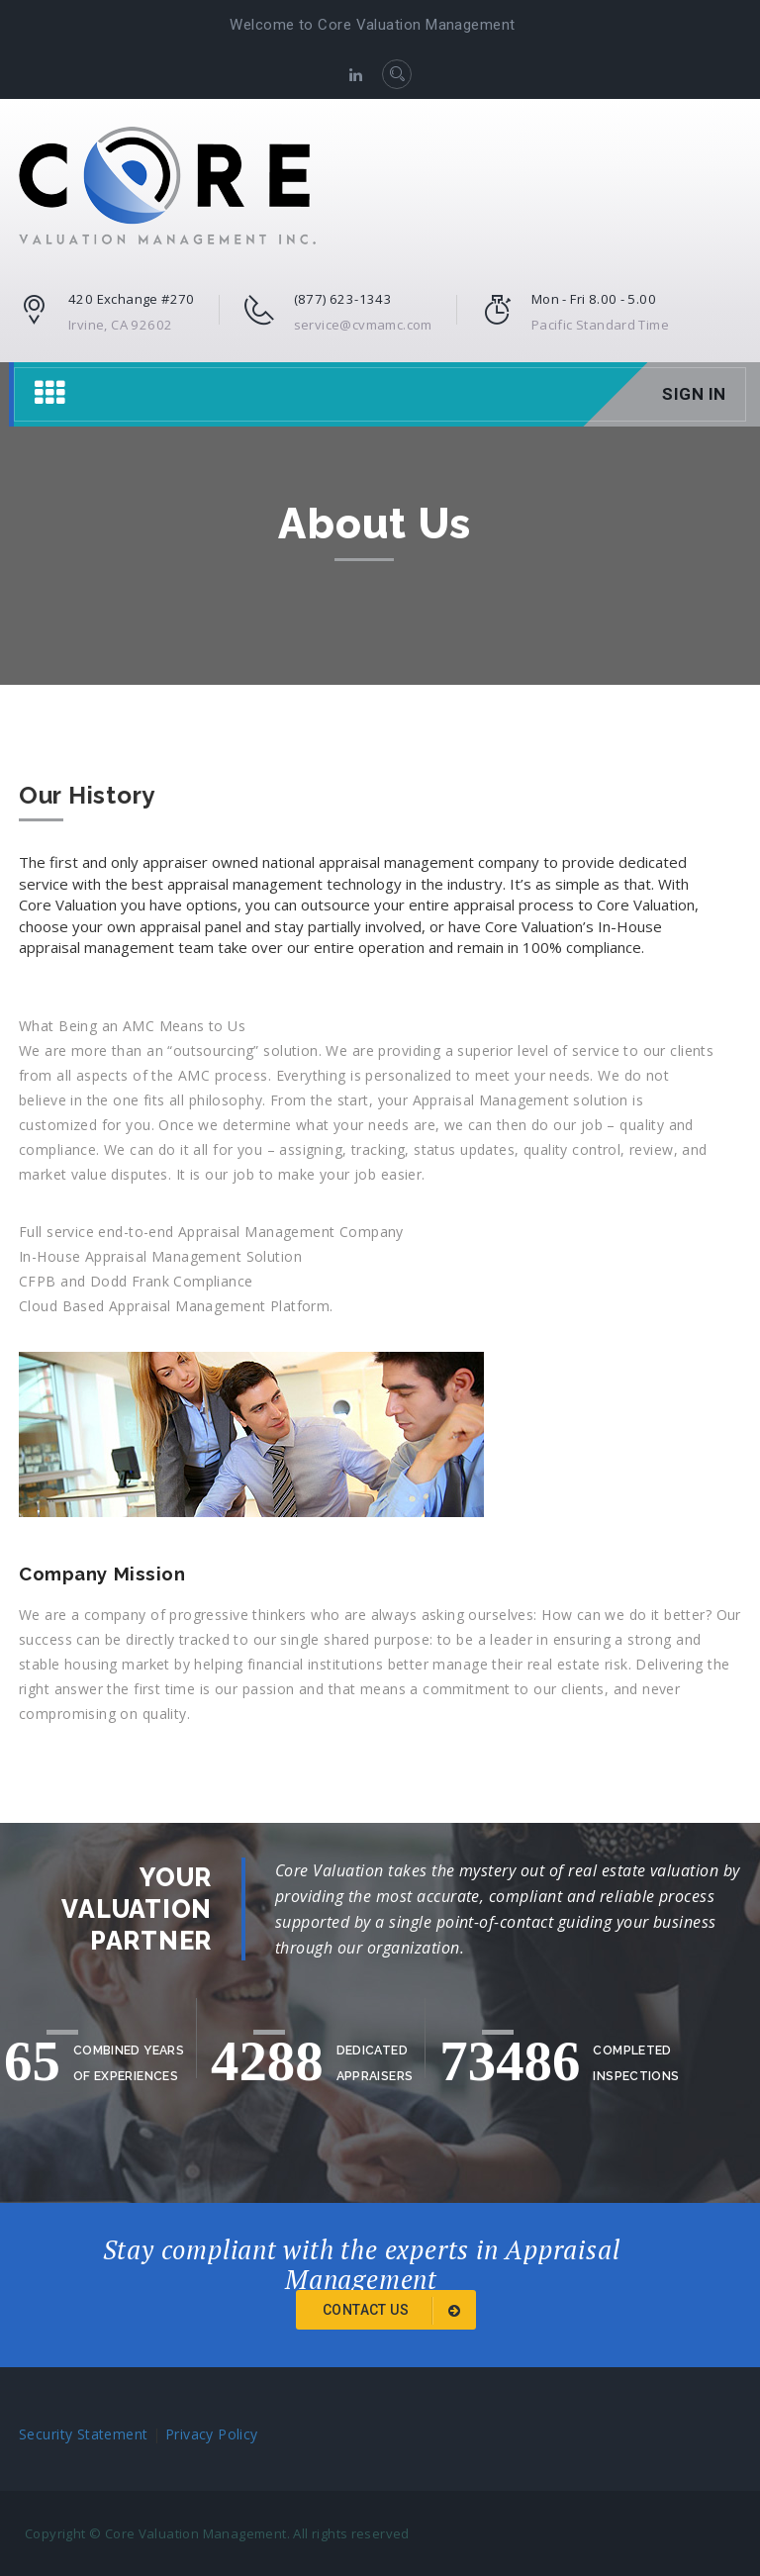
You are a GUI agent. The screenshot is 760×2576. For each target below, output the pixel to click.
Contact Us (395, 2311)
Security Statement (83, 2434)
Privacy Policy (211, 2434)
